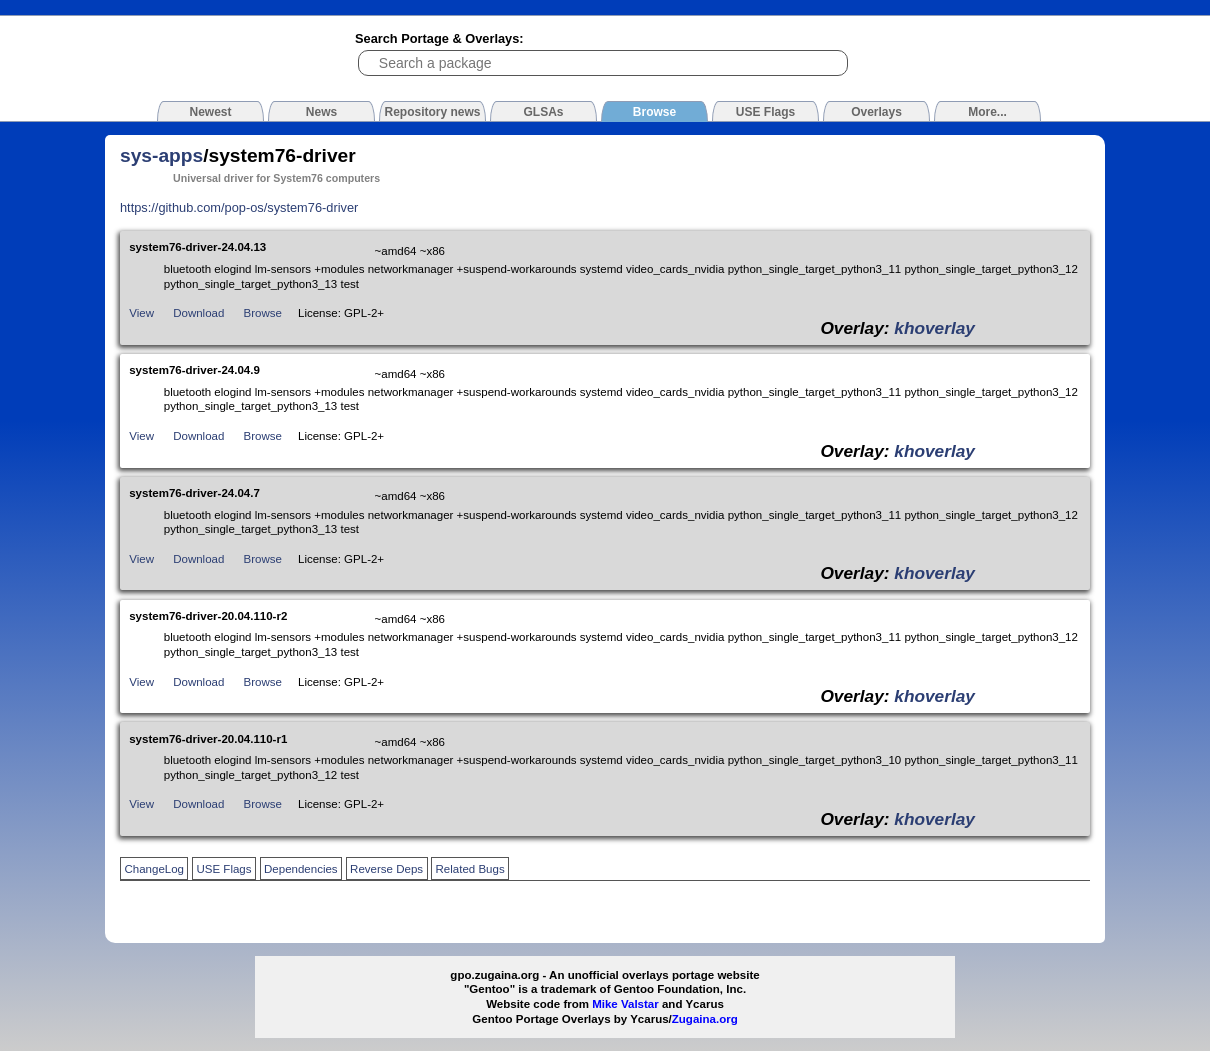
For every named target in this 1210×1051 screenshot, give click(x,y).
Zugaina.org (705, 1019)
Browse (263, 313)
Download (198, 313)
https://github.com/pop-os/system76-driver (239, 207)
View (141, 313)
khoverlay (934, 328)
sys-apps (161, 155)
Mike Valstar (625, 1004)
